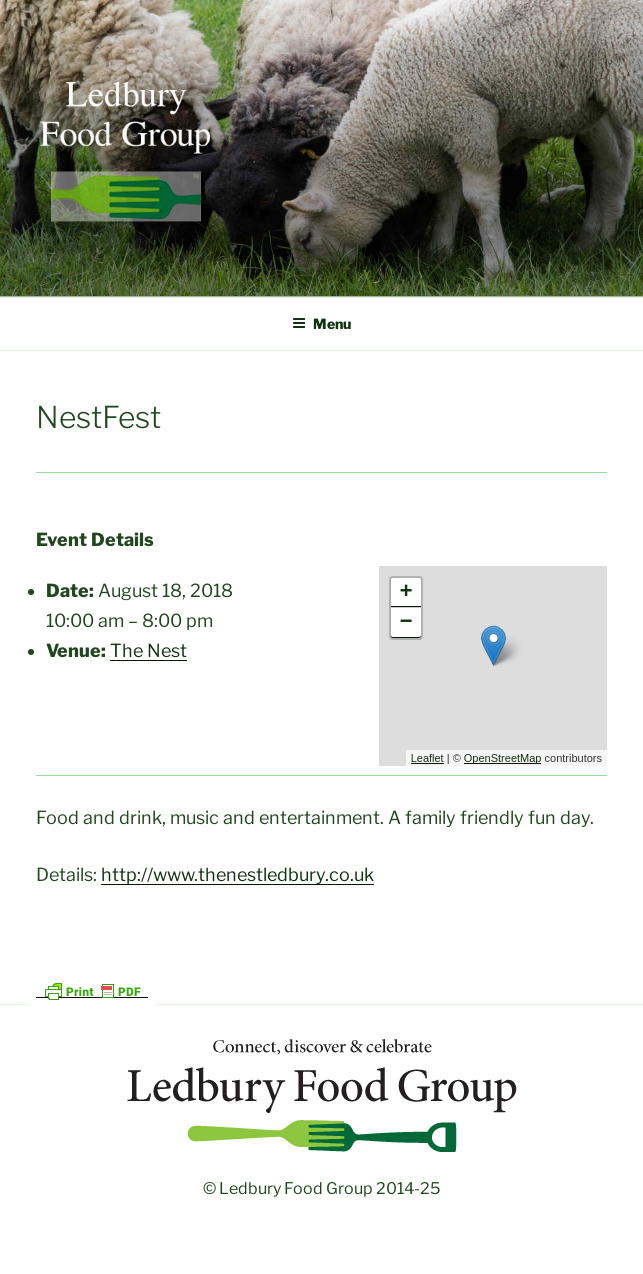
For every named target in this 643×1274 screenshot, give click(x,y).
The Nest (148, 650)
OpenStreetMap (503, 758)
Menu (321, 323)
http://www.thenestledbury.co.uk (237, 874)
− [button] (406, 623)
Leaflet (427, 758)
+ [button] (406, 593)
